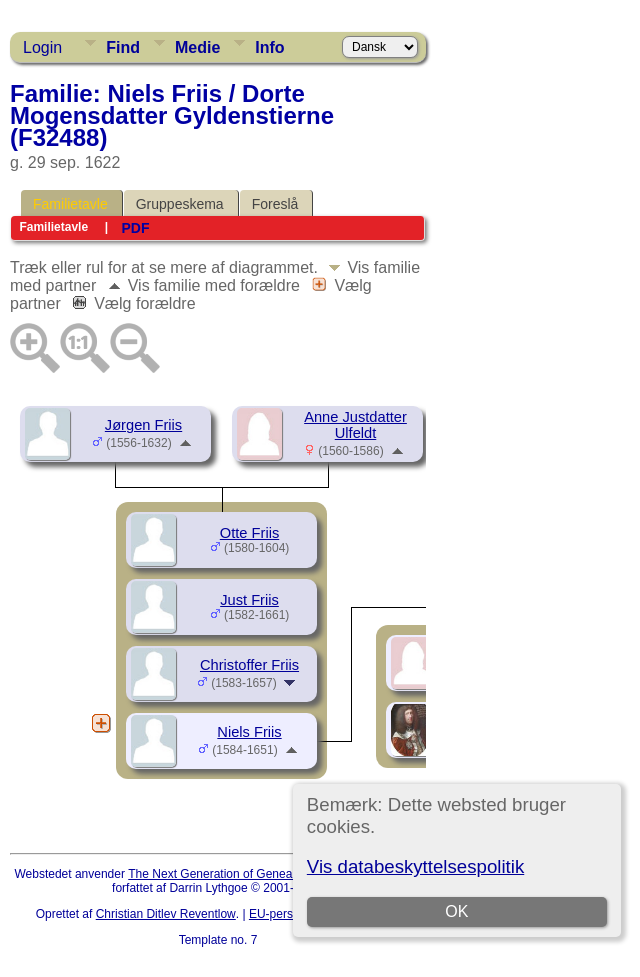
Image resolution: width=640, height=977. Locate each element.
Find (123, 47)
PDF (135, 228)
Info (269, 47)
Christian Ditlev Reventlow (166, 914)
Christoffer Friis (249, 665)
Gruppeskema (180, 204)
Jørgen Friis (143, 425)
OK (456, 911)
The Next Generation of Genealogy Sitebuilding (254, 874)
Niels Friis (249, 732)
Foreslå (275, 204)
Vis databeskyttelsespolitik (415, 866)
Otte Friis (249, 533)
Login (42, 47)
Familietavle (70, 204)
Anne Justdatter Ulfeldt (355, 425)
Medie (197, 47)
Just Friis (249, 600)
